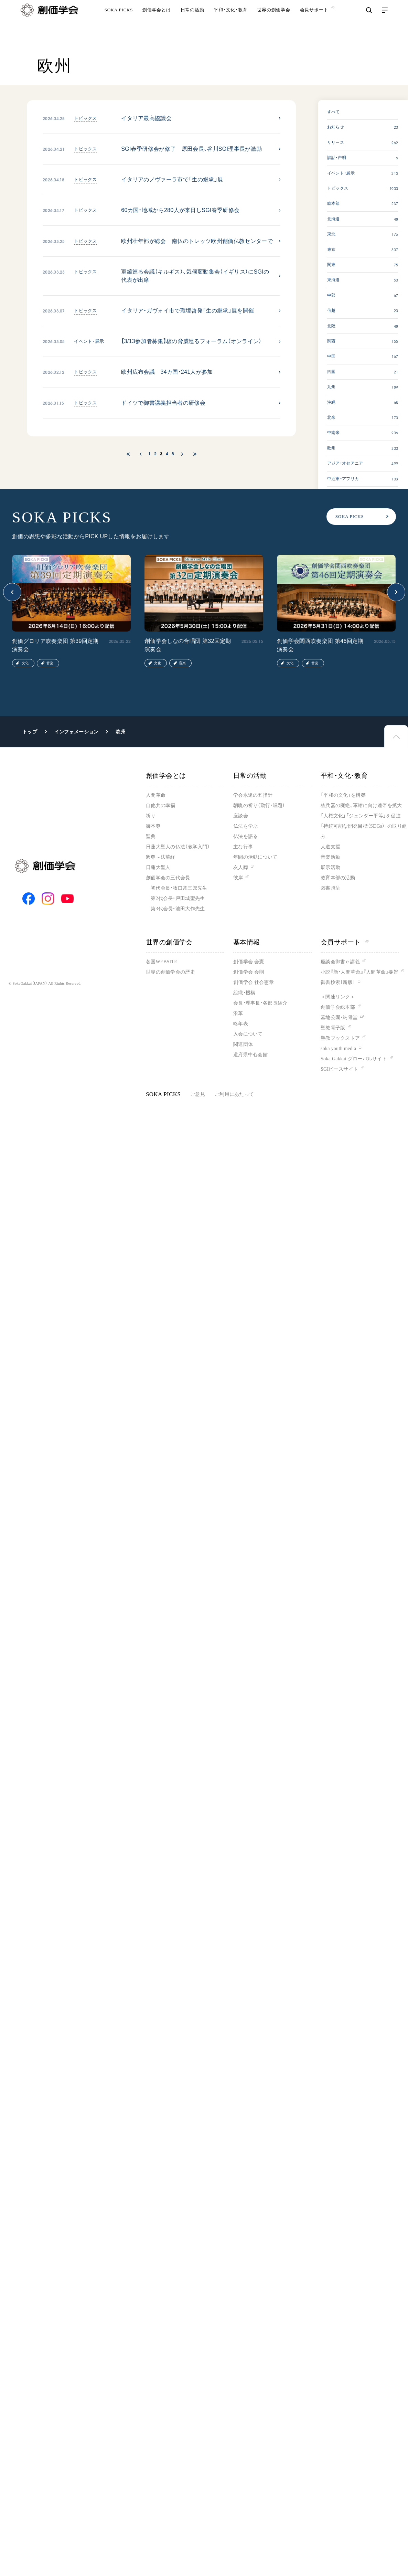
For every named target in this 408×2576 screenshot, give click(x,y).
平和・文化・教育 (230, 22)
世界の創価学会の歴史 (170, 972)
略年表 (240, 1023)
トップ (29, 731)
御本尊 (153, 826)
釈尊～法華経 (160, 857)
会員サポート (344, 942)
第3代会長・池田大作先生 (178, 908)
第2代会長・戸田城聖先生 (178, 898)
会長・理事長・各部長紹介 (260, 1003)
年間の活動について (255, 857)
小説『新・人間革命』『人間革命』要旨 (359, 972)
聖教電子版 (333, 1027)
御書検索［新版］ (338, 982)
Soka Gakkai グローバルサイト (354, 1058)
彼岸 (238, 877)
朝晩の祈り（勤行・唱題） (259, 805)
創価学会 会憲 (248, 961)
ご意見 (197, 1094)
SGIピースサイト (339, 1069)
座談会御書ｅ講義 (340, 961)
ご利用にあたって (234, 1094)
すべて (333, 111)
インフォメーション (76, 731)
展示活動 (330, 867)
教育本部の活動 (338, 877)
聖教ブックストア (340, 1038)
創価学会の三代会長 (168, 877)
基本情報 (246, 942)
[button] (12, 592)
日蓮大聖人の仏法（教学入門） (178, 846)
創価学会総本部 (338, 1007)
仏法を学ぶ (245, 826)
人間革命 (155, 795)
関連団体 (243, 1044)
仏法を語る (245, 836)
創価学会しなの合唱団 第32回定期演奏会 (187, 645)
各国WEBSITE (161, 961)
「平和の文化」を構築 (343, 795)
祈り (151, 815)
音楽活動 (330, 857)
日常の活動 (192, 22)
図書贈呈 (330, 888)
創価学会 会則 (248, 972)
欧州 (121, 731)
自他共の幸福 (160, 805)
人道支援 (330, 846)
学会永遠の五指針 (252, 795)
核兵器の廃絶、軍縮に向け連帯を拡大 (361, 805)
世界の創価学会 (273, 22)
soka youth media (338, 1048)
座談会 (240, 815)
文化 (25, 663)
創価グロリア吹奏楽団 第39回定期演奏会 (55, 645)
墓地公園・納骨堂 (339, 1017)
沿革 (238, 1013)
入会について (248, 1034)
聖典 (151, 836)
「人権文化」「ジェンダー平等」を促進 (361, 815)
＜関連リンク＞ (338, 996)
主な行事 (243, 846)
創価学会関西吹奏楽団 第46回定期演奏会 (320, 645)
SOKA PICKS (119, 22)
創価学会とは (156, 22)
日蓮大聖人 (158, 867)
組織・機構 (244, 992)
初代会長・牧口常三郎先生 (179, 888)
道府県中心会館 (250, 1054)
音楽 (49, 663)
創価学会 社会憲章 (253, 982)
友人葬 (240, 867)
